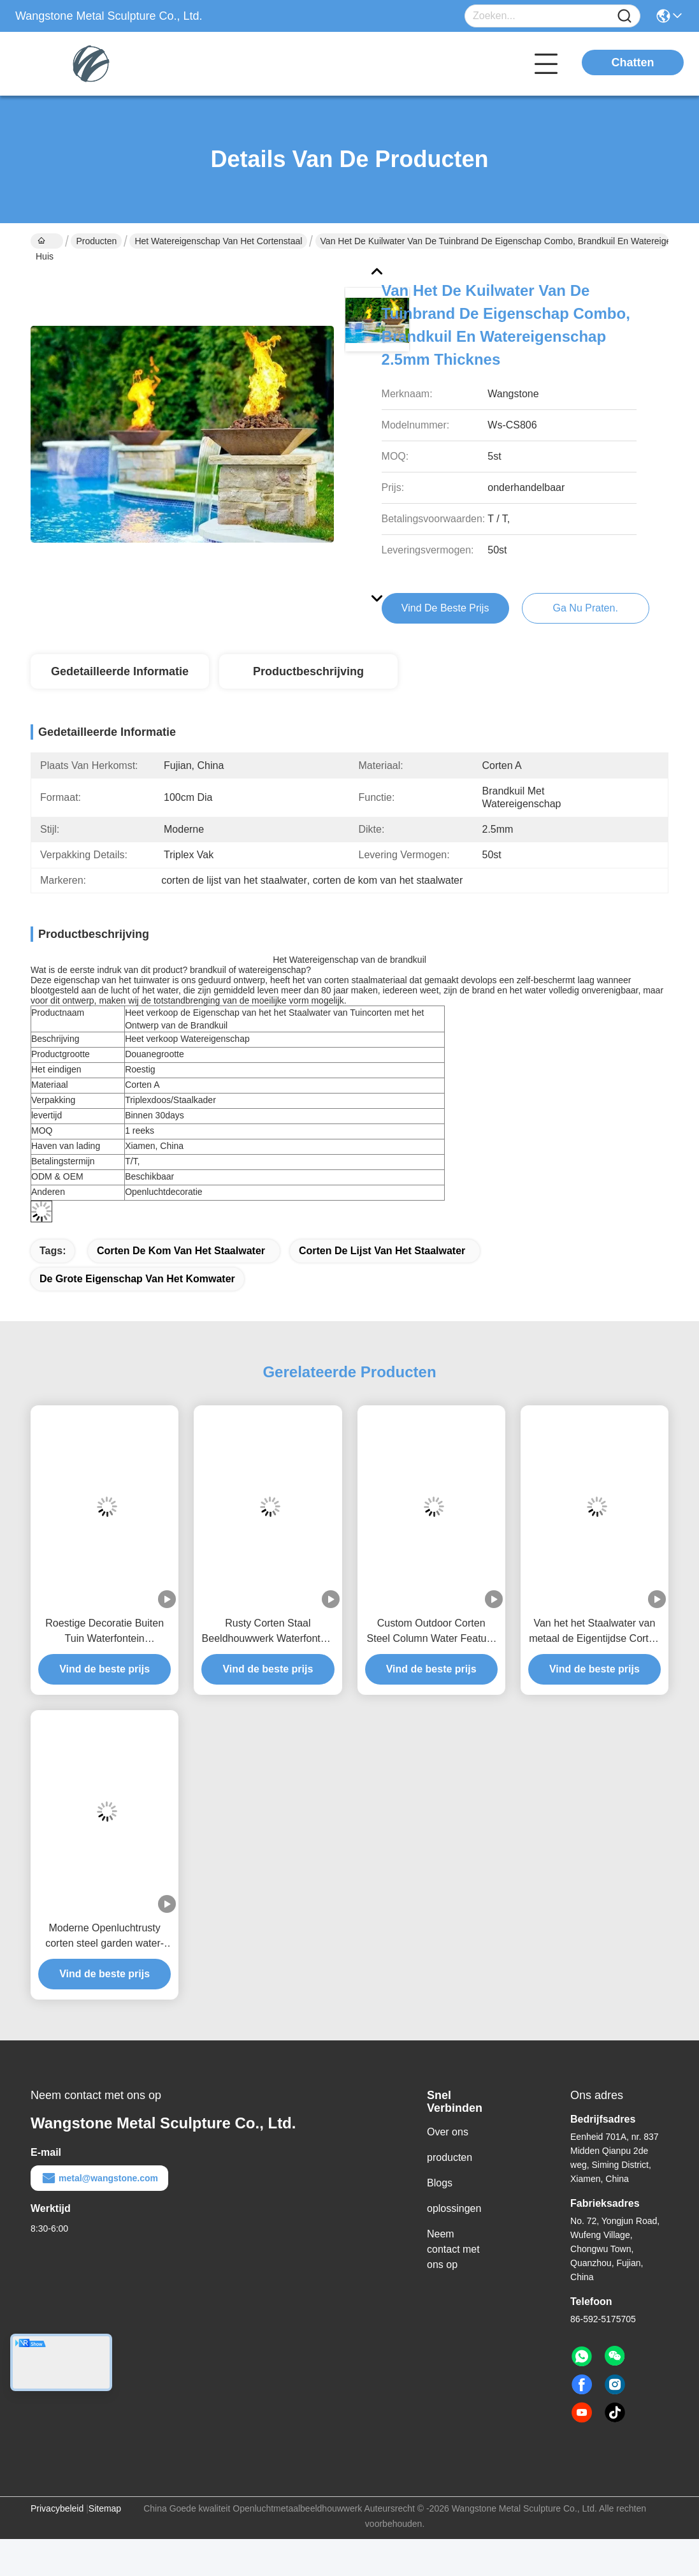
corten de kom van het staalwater (181, 1250)
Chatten (633, 62)
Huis (45, 242)
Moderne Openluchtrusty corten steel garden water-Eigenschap (104, 1936)
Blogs (439, 2182)
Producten (96, 241)
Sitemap (105, 2508)
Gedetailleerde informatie (120, 671)
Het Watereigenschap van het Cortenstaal (218, 241)
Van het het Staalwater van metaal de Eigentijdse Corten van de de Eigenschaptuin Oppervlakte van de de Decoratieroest (594, 1632)
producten (449, 2157)
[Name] (624, 16)
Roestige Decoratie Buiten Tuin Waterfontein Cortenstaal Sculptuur (104, 1632)
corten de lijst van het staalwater (382, 1250)
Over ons (447, 2131)
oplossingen (454, 2208)
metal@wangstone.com (99, 2178)
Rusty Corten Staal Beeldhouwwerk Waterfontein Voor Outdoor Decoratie (268, 1632)
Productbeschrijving (308, 671)
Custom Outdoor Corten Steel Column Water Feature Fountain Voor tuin (431, 1632)
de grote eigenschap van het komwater (137, 1278)
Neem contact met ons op (453, 2249)
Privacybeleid (57, 2508)
